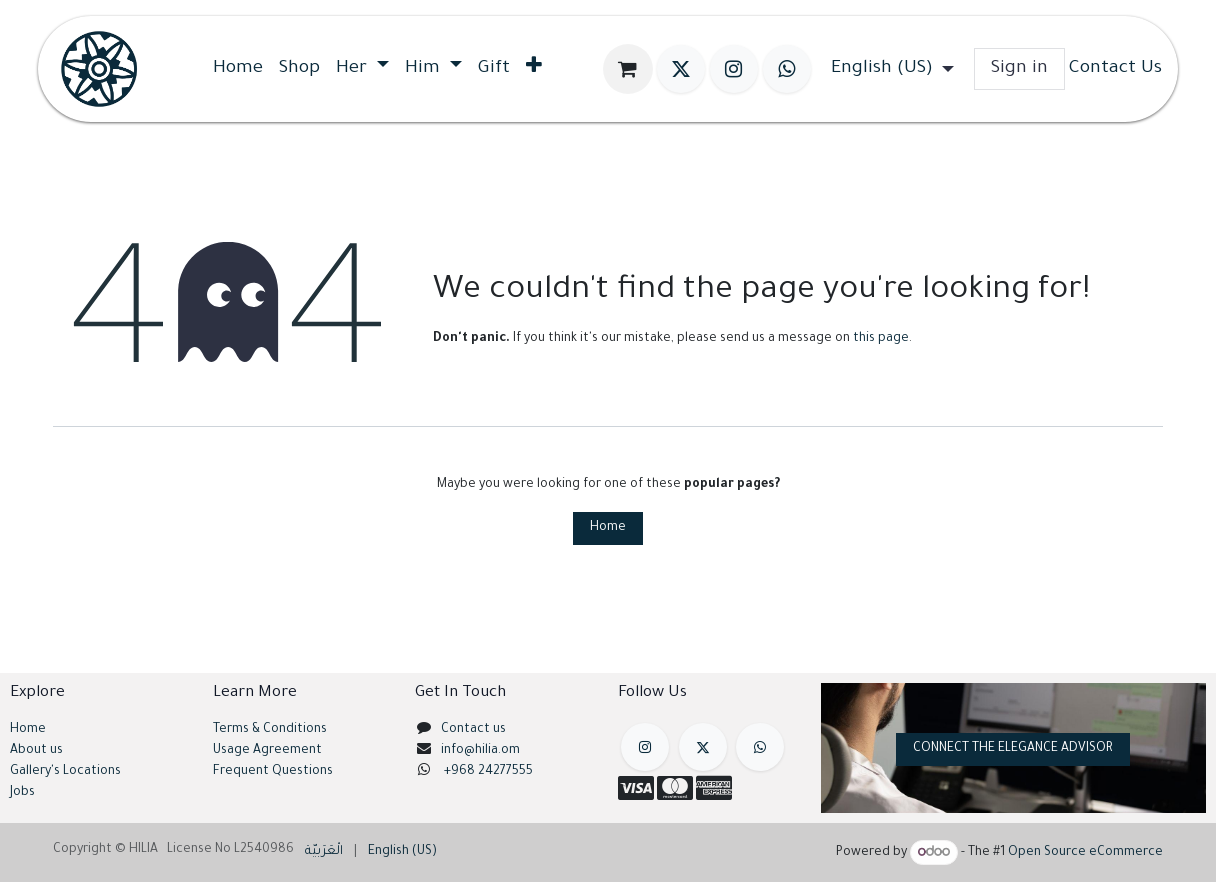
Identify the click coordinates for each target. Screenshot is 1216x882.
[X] (681, 69)
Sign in (1019, 69)
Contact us (473, 730)
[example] (760, 747)
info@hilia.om (480, 751)
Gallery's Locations (65, 772)
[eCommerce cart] (628, 69)
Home (608, 528)
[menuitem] (238, 69)
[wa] (787, 69)
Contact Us (1115, 69)
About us (36, 751)
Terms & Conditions (270, 730)
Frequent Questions (274, 772)
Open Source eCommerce (1085, 854)
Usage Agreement (267, 751)
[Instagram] (734, 69)
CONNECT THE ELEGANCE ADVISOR (1013, 749)
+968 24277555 (488, 772)
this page (881, 339)
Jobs (22, 793)
